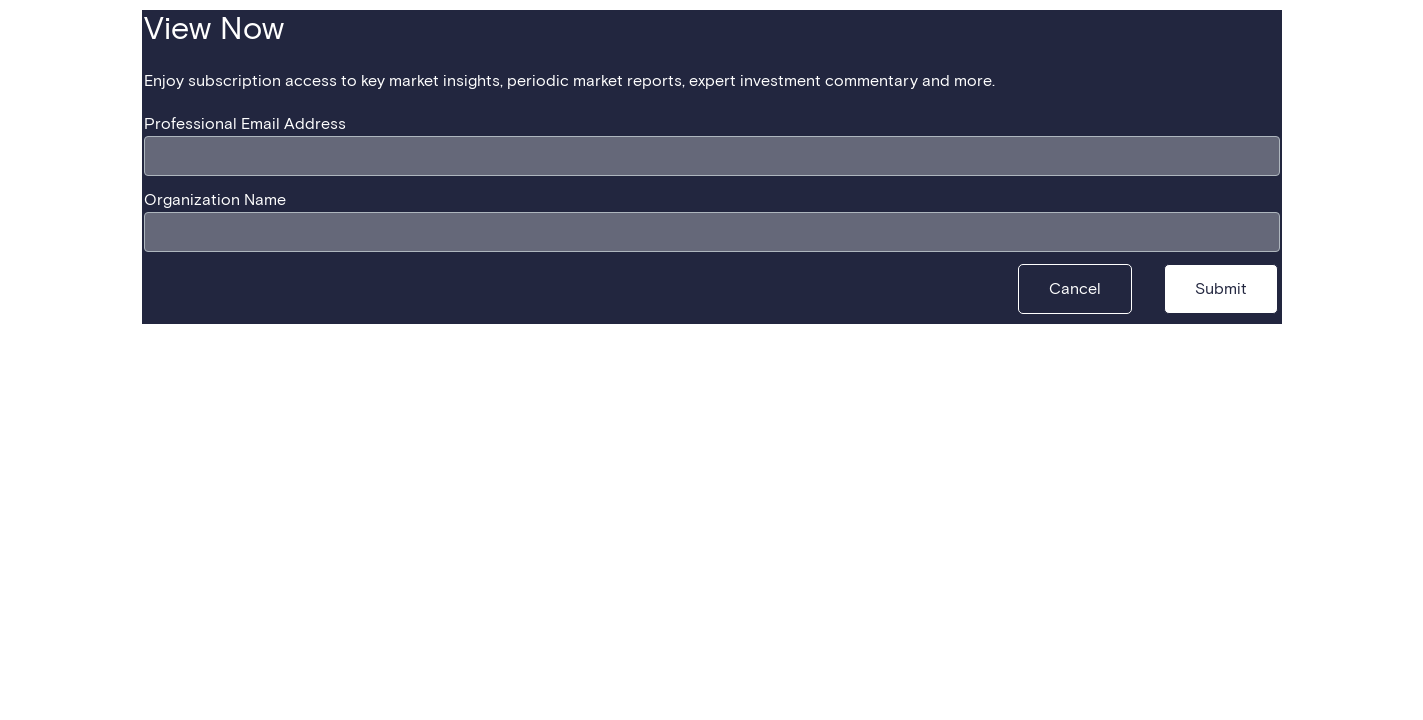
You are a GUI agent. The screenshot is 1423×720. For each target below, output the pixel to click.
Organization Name (215, 200)
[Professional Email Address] (712, 156)
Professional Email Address (245, 124)
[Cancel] (1075, 289)
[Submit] (1221, 289)
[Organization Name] (712, 232)
